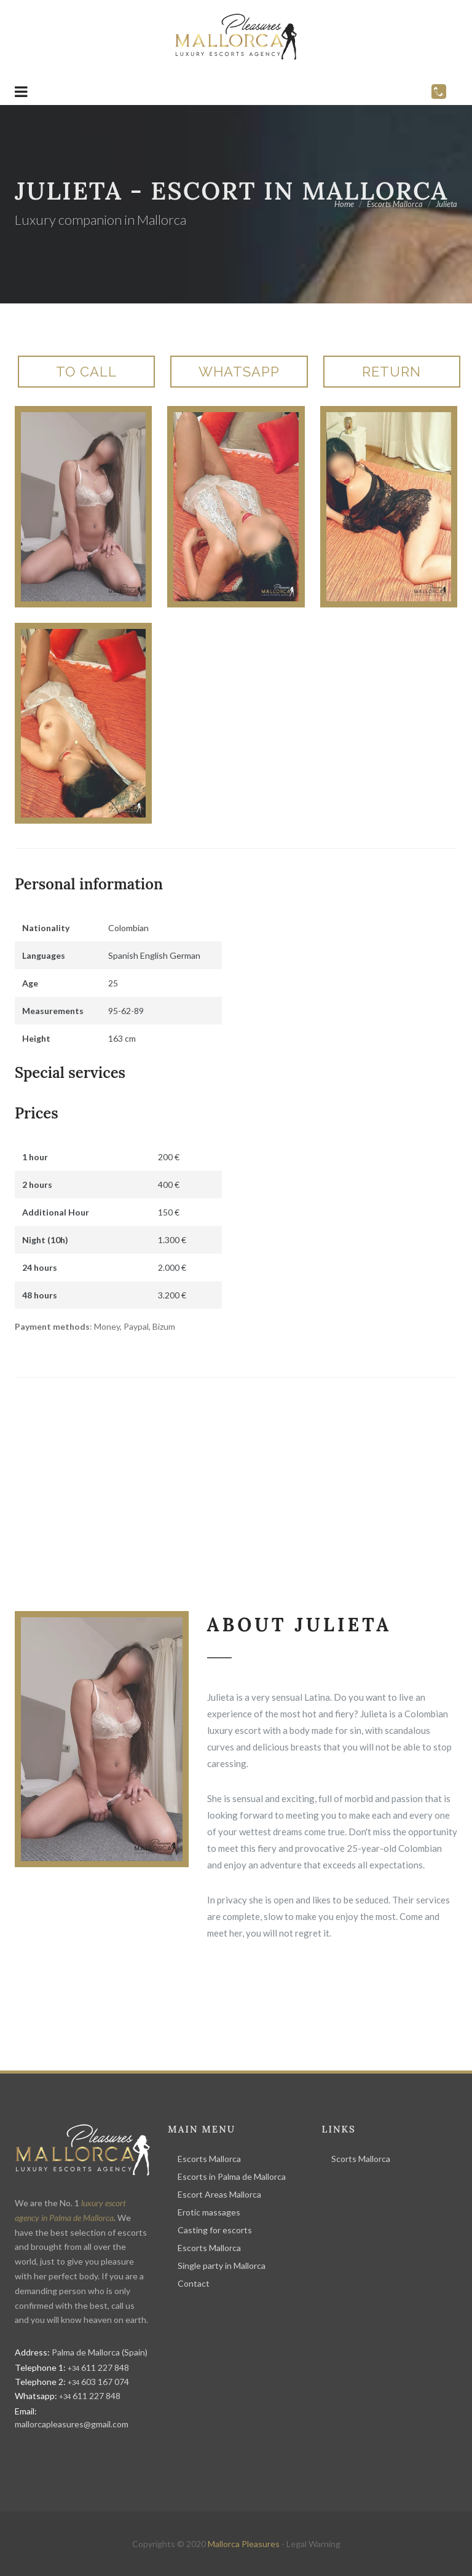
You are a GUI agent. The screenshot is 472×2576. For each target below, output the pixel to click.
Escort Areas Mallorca (219, 2194)
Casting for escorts (215, 2230)
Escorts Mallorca (209, 2158)
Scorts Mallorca (360, 2158)
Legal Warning (313, 2544)
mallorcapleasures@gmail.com (71, 2424)
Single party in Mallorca (222, 2265)
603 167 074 (98, 2381)
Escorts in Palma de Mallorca (232, 2176)
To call (86, 372)
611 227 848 (98, 2367)
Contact (194, 2283)
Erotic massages (209, 2212)
